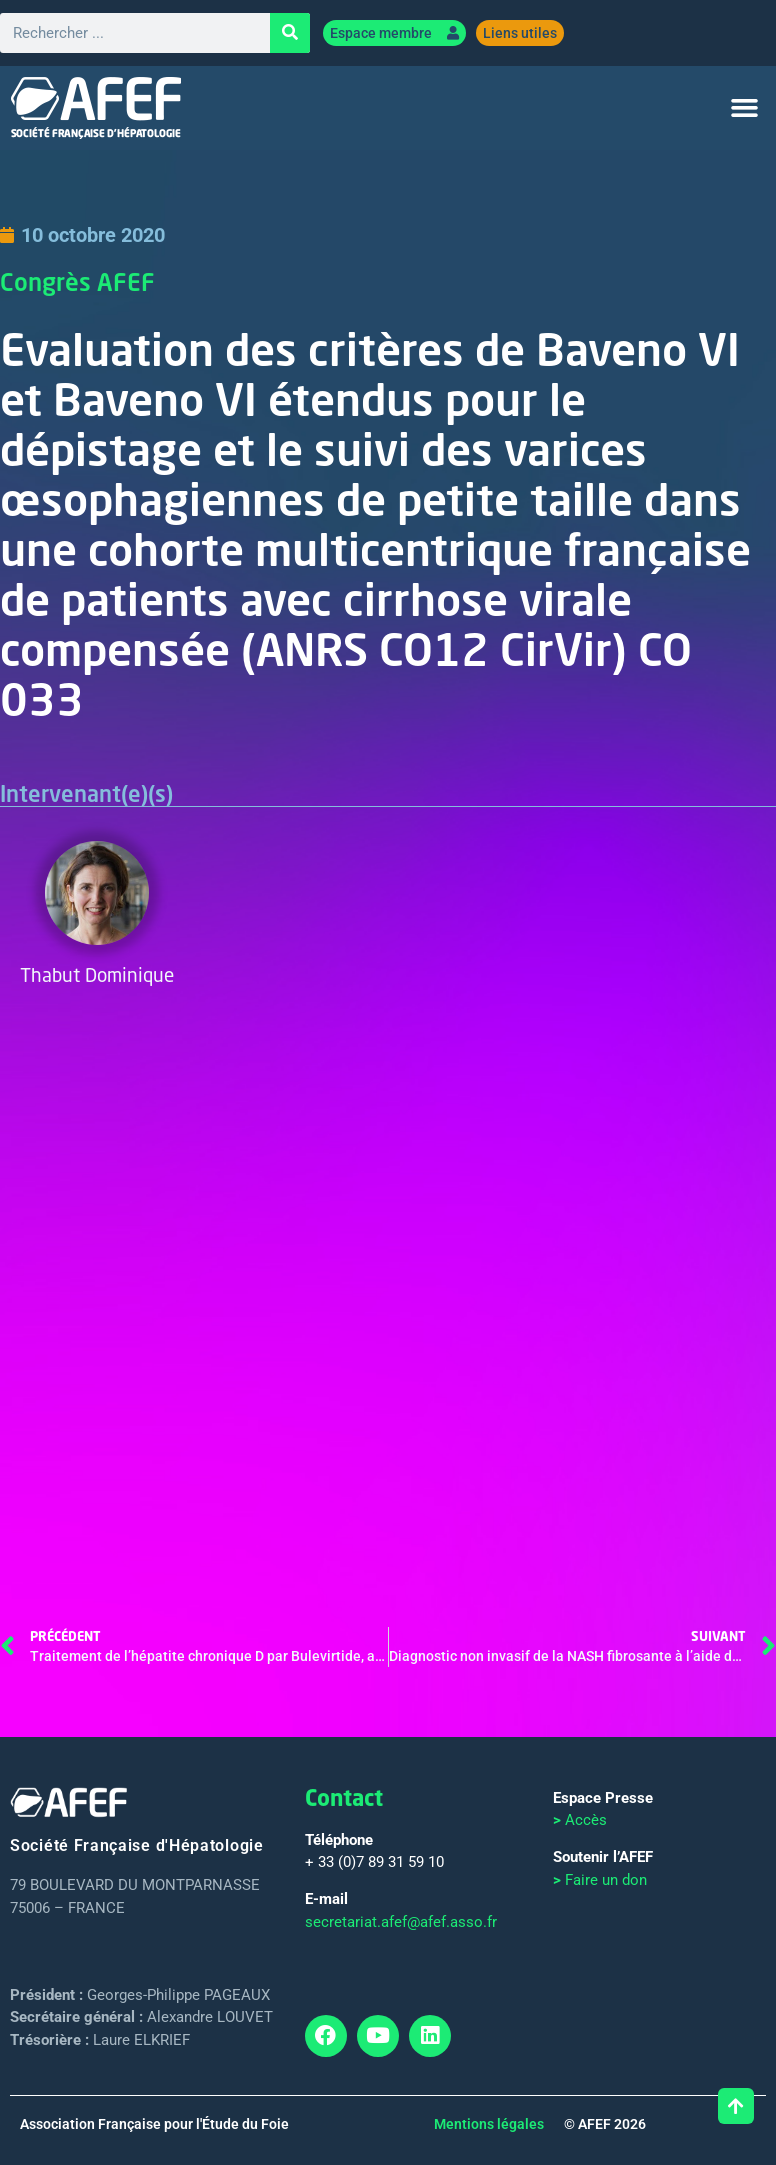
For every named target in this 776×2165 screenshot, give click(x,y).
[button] (744, 109)
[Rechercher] (290, 34)
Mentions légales (489, 2125)
